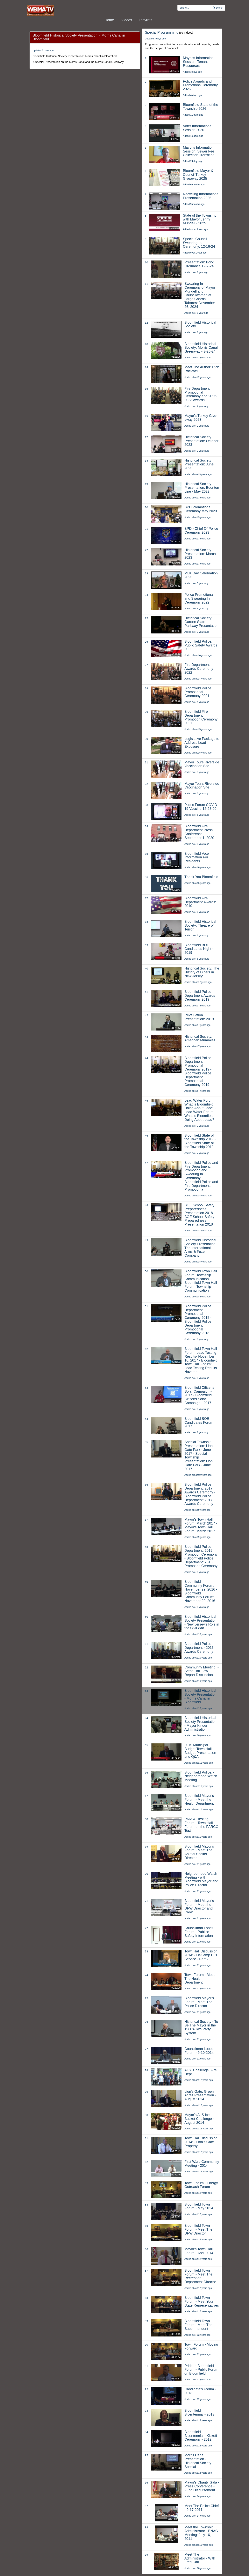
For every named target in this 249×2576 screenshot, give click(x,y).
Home (109, 20)
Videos (126, 20)
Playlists (145, 20)
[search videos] (194, 8)
